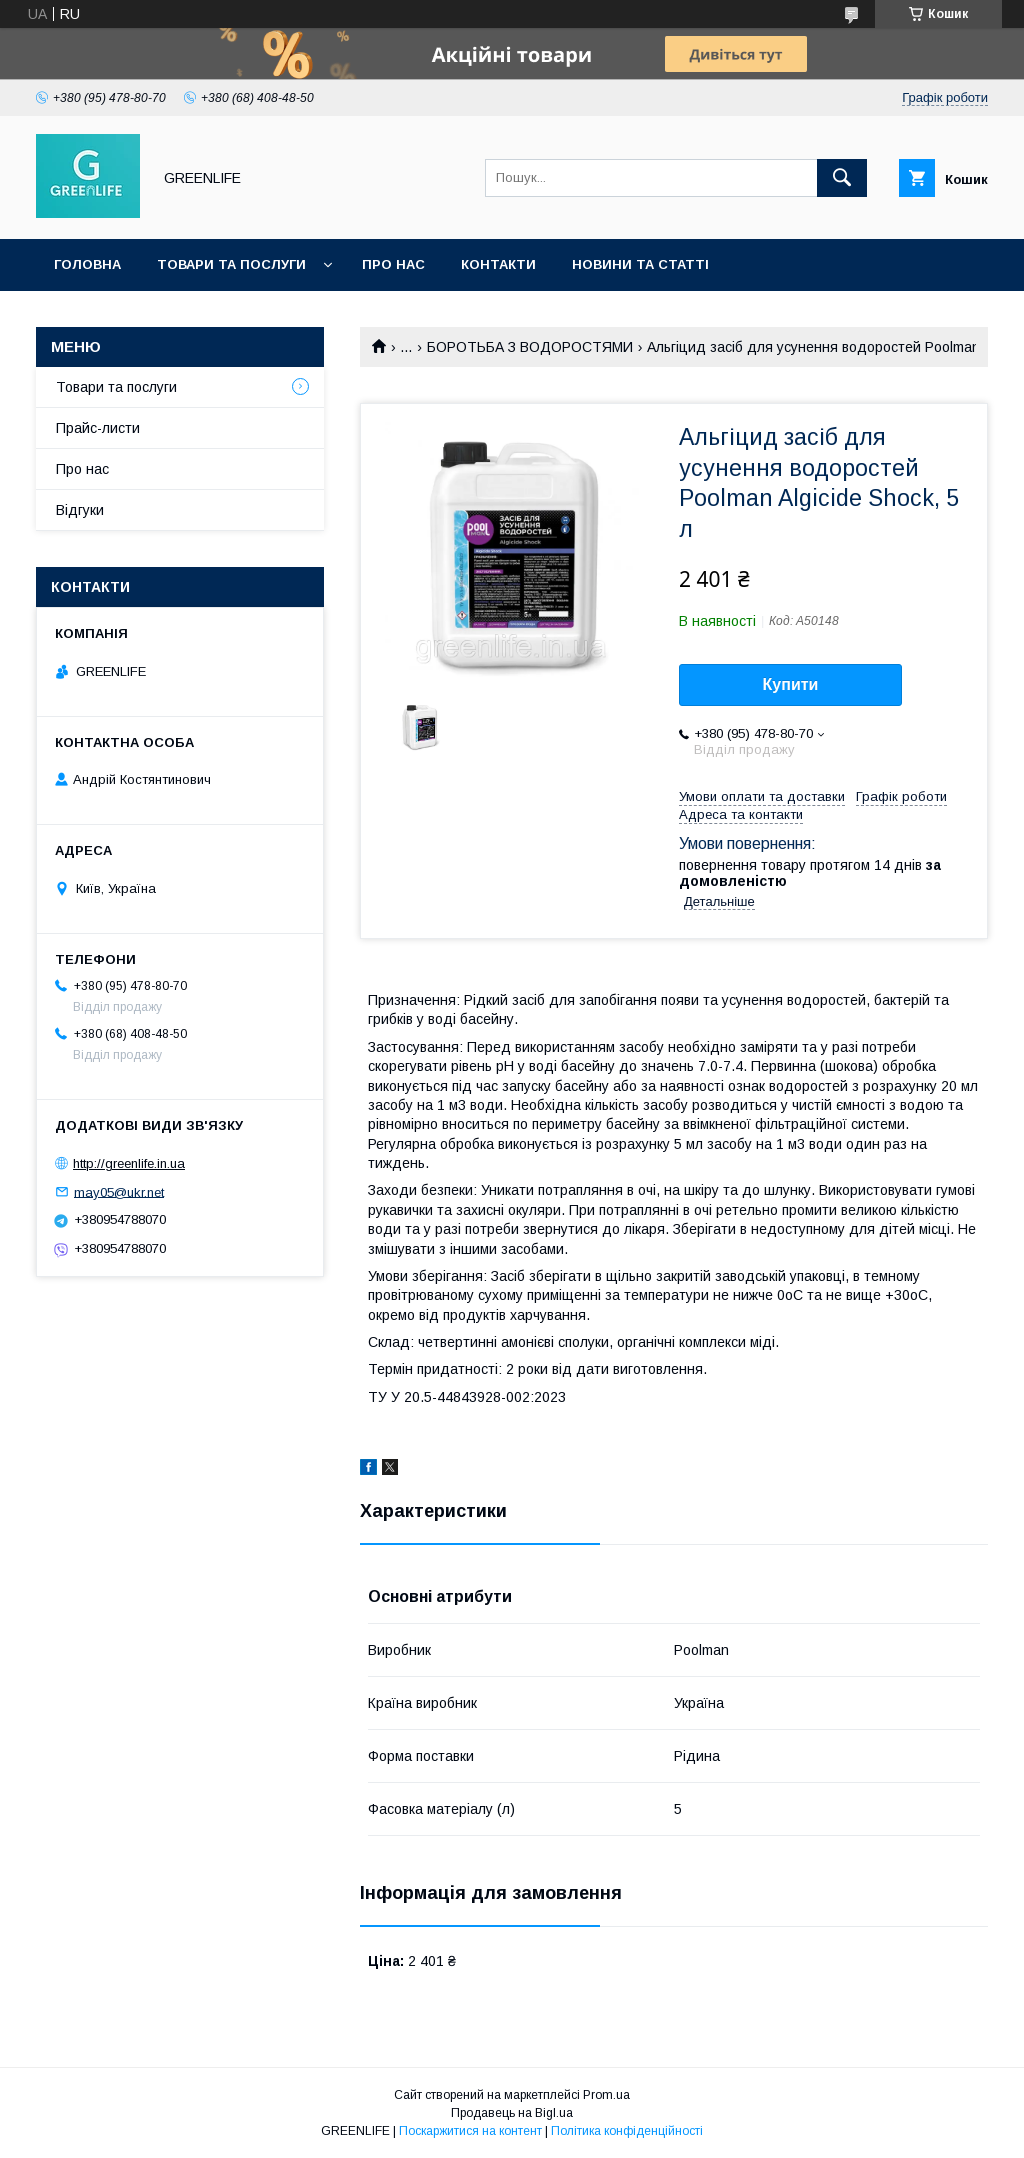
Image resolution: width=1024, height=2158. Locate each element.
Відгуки (80, 510)
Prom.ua (606, 2095)
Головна (87, 264)
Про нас (393, 264)
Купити (791, 684)
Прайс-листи (98, 428)
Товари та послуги (231, 264)
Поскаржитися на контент (470, 2131)
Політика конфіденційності (627, 2131)
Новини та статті (640, 264)
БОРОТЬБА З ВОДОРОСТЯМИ (530, 347)
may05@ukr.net (119, 1191)
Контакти (498, 264)
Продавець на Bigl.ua (512, 2113)
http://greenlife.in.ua (129, 1163)
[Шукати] (842, 178)
